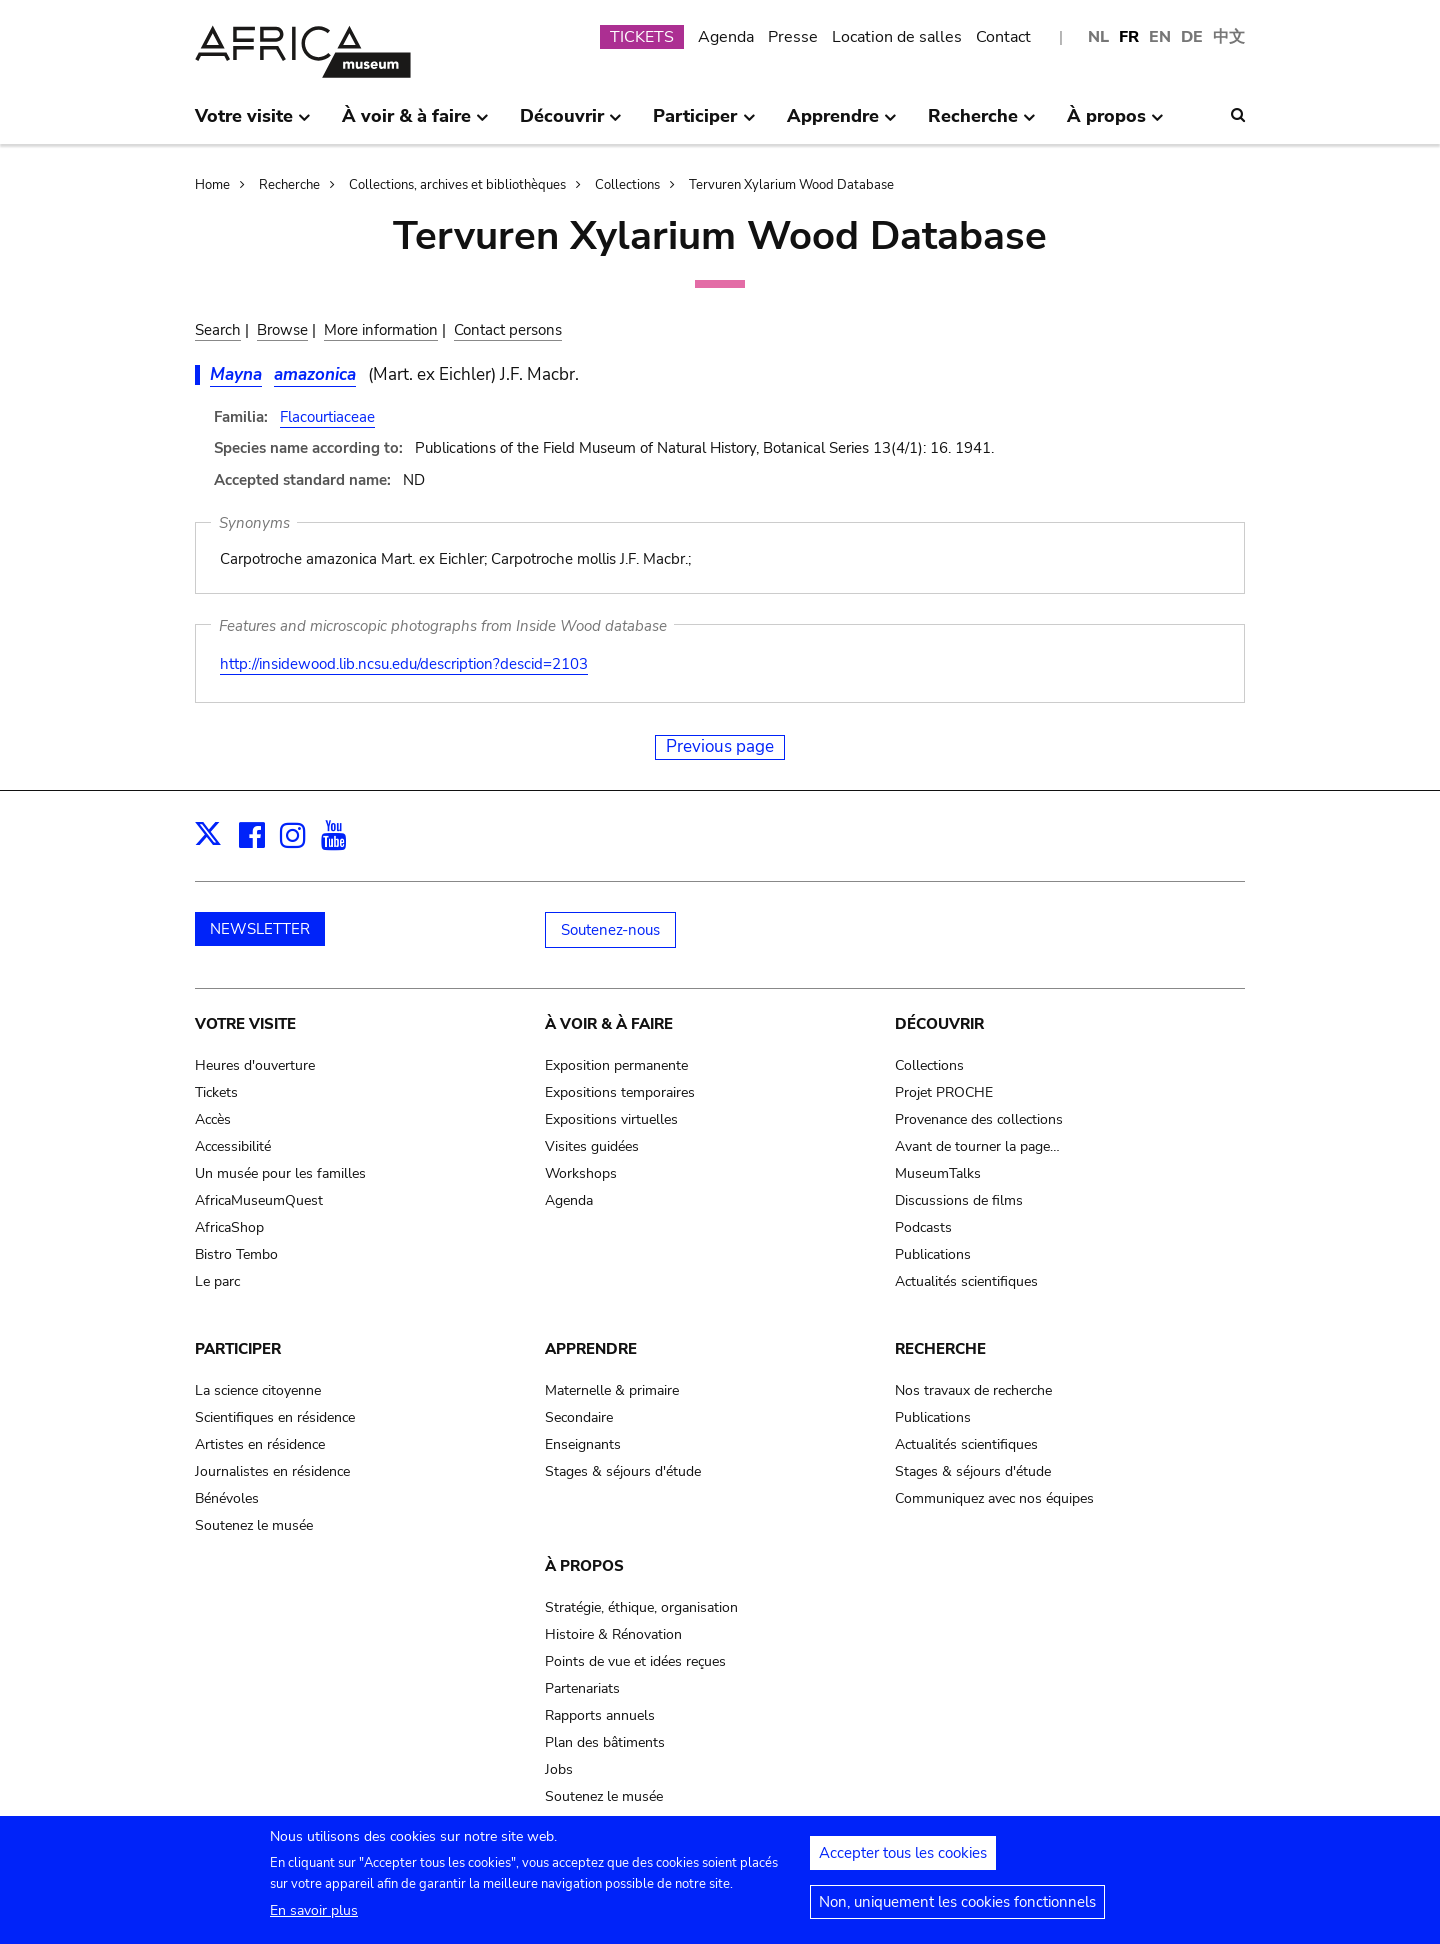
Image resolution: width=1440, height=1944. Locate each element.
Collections (627, 185)
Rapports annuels (600, 1715)
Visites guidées (592, 1146)
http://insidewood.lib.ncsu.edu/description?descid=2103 (404, 664)
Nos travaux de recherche (973, 1390)
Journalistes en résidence (272, 1471)
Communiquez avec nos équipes (994, 1498)
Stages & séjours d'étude (623, 1471)
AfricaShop (229, 1227)
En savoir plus (314, 1917)
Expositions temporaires (620, 1092)
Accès (213, 1119)
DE (1192, 37)
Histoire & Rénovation (613, 1634)
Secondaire (579, 1417)
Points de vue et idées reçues (635, 1661)
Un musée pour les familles (280, 1173)
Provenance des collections (979, 1119)
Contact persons (508, 330)
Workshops (581, 1173)
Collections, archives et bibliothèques (457, 185)
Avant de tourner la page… (977, 1146)
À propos (584, 1566)
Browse (282, 330)
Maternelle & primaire (612, 1390)
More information (381, 330)
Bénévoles (227, 1498)
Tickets (216, 1092)
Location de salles (897, 37)
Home (212, 185)
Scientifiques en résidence (275, 1417)
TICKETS (642, 37)
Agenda (726, 37)
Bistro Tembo (236, 1254)
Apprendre (591, 1349)
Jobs (559, 1769)
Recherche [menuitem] (982, 124)
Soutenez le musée (254, 1525)
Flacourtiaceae (327, 417)
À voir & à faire (609, 1024)
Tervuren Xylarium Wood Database (791, 185)
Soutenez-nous (610, 930)
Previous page (720, 746)
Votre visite (245, 1024)
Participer (238, 1349)
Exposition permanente (616, 1065)
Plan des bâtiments (605, 1742)
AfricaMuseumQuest (259, 1200)
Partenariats (582, 1688)
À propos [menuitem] (1115, 124)
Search (218, 330)
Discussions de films (959, 1200)
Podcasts (923, 1227)
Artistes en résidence (260, 1444)
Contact (1003, 37)
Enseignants (583, 1444)
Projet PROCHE (944, 1092)
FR (1129, 37)
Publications (933, 1254)
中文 (1229, 37)
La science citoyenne (258, 1390)
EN (1160, 37)
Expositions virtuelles (611, 1119)
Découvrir (939, 1024)
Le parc (217, 1281)
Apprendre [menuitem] (842, 124)
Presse (793, 37)
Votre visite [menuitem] (253, 124)
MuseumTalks (938, 1173)
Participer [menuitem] (704, 124)
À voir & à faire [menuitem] (415, 124)
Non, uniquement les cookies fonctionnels (957, 1909)
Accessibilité (233, 1146)
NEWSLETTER (260, 929)
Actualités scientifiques (966, 1281)
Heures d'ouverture (255, 1065)
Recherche (289, 185)
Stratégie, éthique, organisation (641, 1607)
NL (1098, 37)
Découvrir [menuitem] (571, 124)
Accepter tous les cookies (903, 1860)
